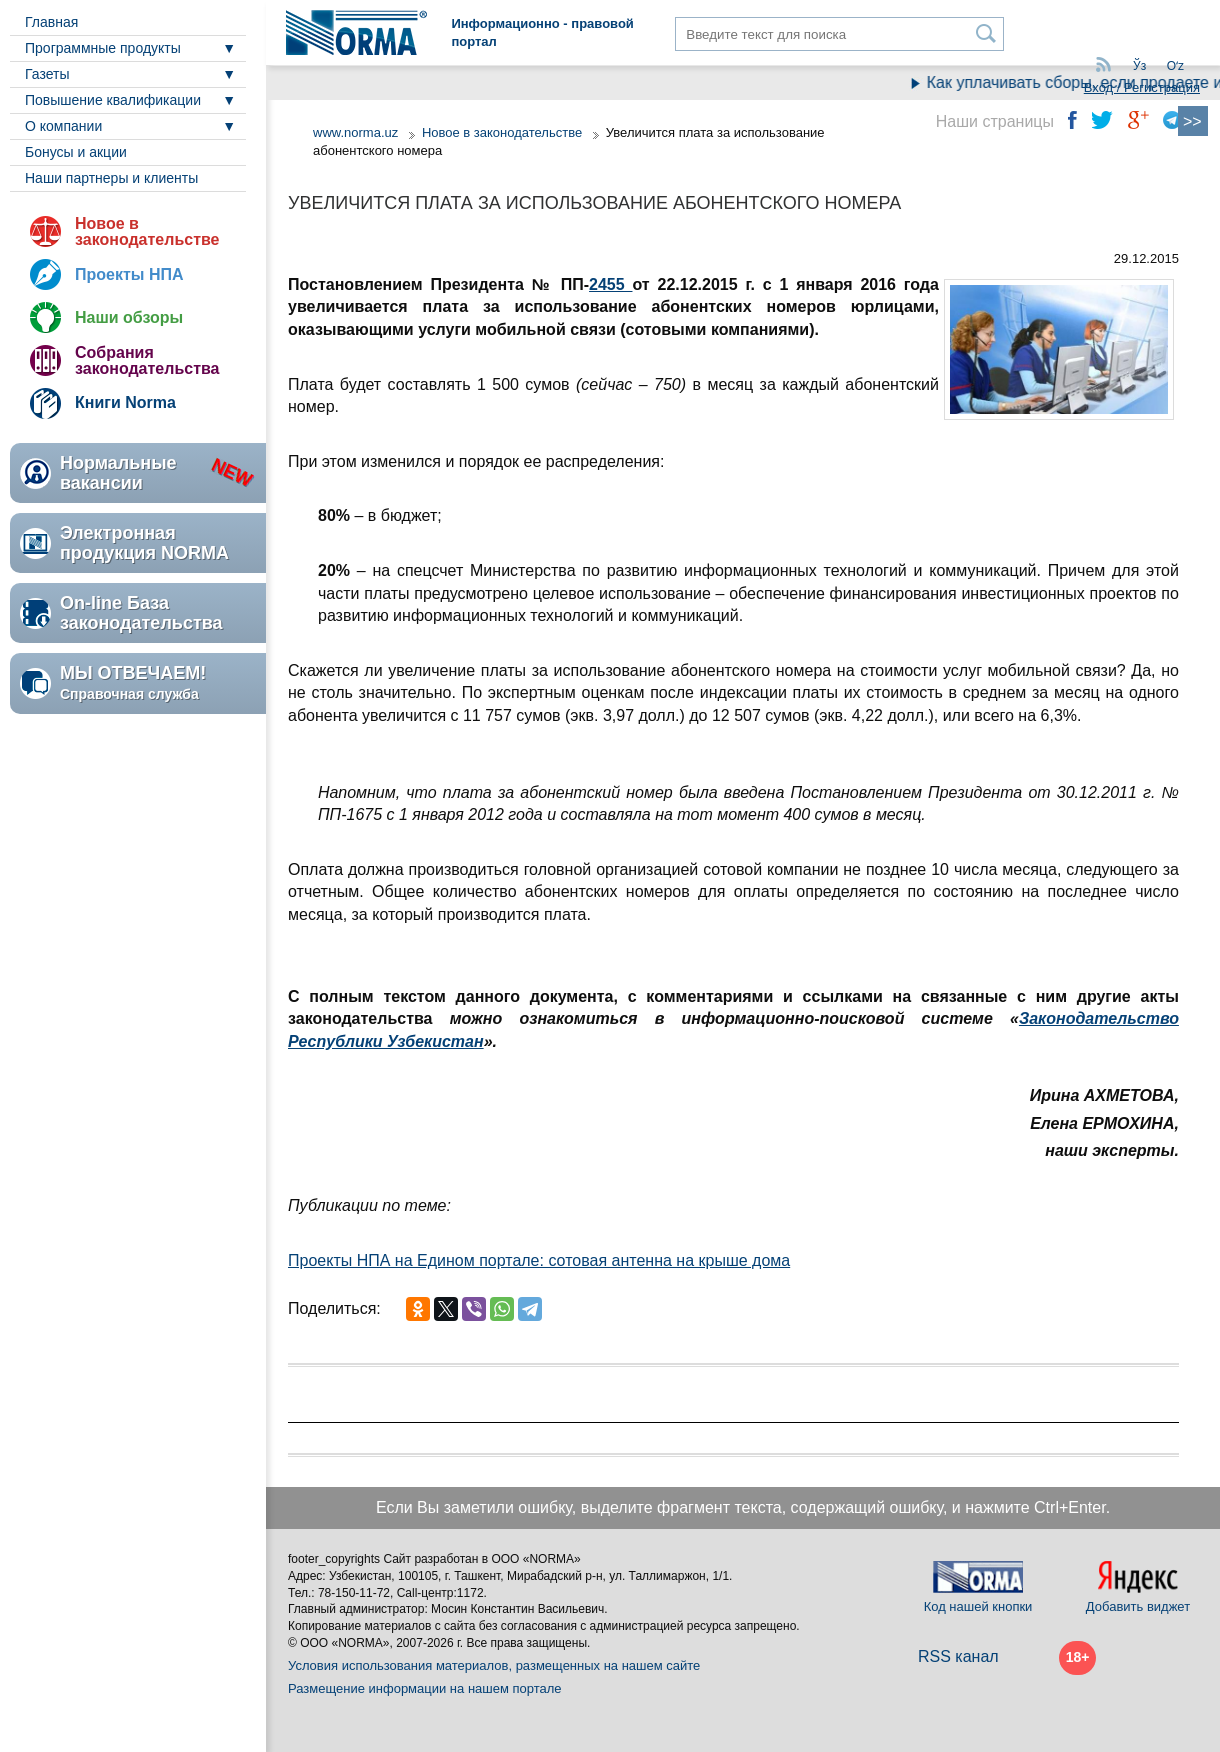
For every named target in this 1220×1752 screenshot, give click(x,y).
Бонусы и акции (76, 152)
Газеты (47, 74)
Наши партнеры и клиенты (111, 178)
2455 (610, 284)
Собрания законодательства (147, 360)
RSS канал (958, 1656)
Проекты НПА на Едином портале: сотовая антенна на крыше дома (539, 1260)
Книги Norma (125, 402)
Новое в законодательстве (147, 231)
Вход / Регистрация (1142, 87)
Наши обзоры (129, 317)
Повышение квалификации (113, 100)
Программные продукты (103, 48)
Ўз (1139, 66)
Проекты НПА (129, 274)
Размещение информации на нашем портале (425, 1688)
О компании (63, 126)
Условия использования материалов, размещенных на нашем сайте (494, 1665)
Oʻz (1175, 66)
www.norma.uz (355, 132)
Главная (51, 22)
